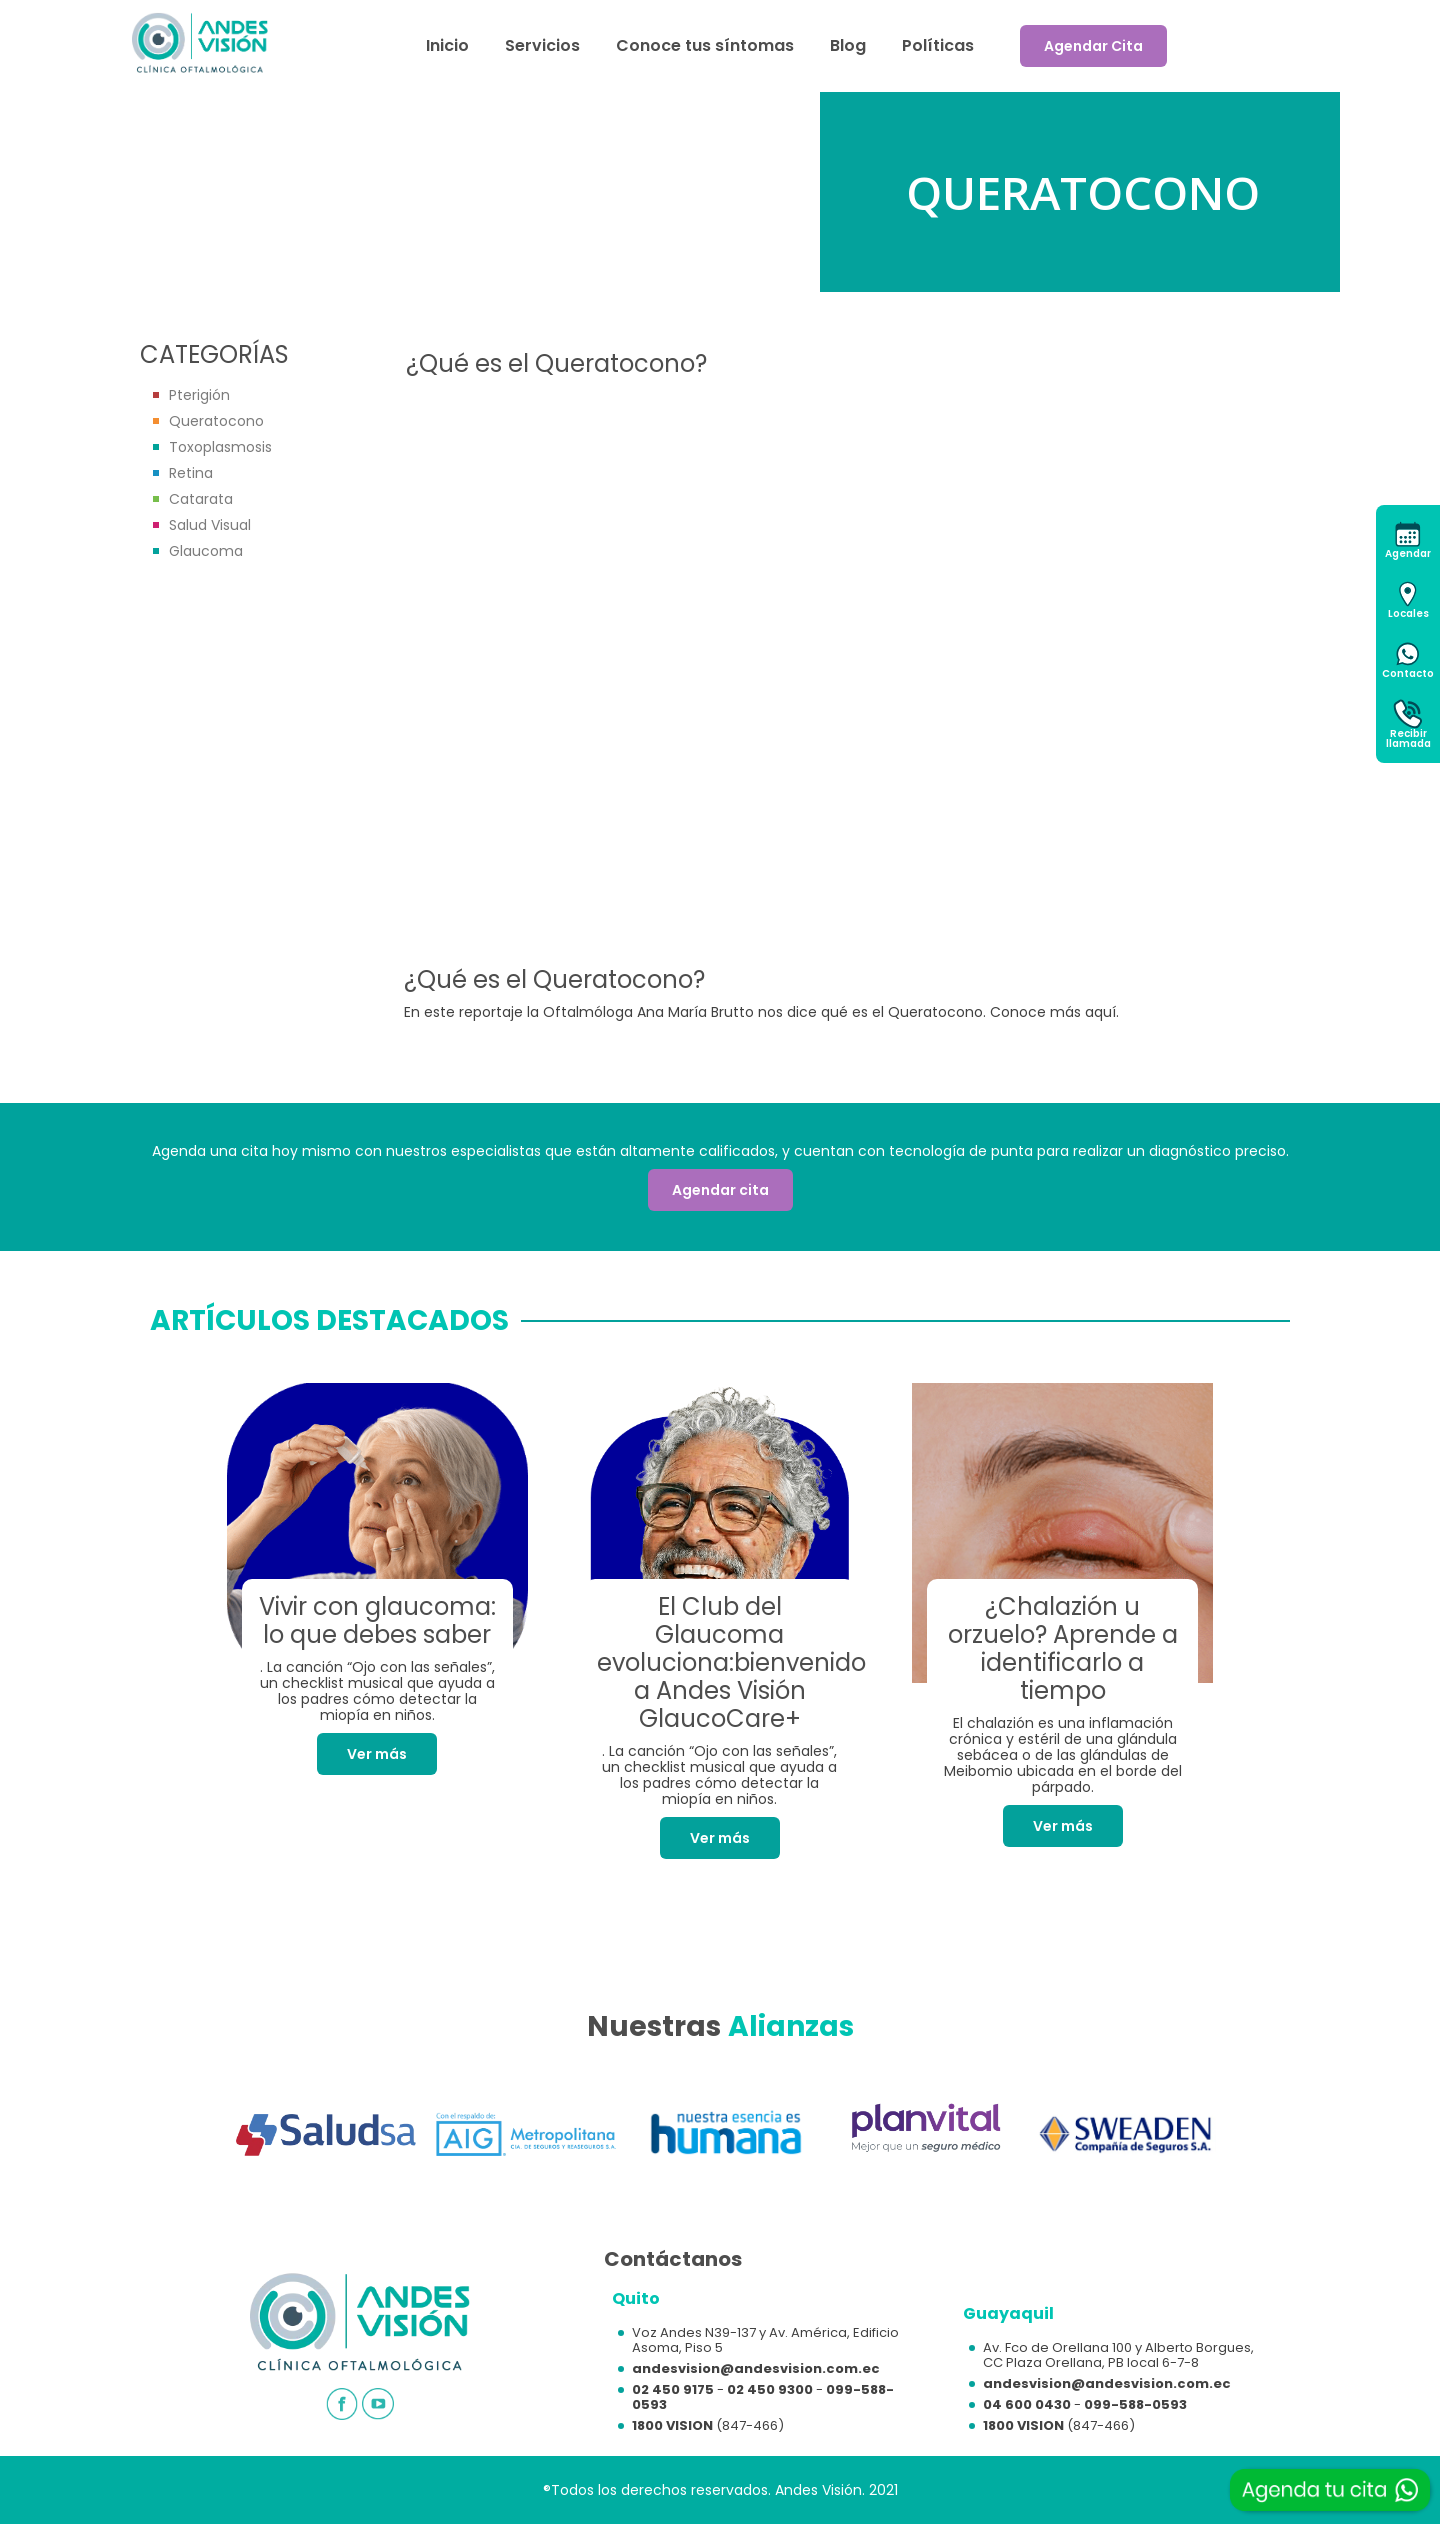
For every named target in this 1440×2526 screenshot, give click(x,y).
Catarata (201, 499)
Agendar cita (720, 1190)
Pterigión (199, 395)
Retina (191, 473)
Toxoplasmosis (220, 447)
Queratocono (216, 421)
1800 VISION (672, 2425)
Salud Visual (210, 525)
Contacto (1408, 673)
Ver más (377, 1754)
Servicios (542, 46)
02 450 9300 (770, 2389)
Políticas (938, 46)
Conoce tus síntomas (705, 46)
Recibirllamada (1408, 738)
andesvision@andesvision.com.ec (756, 2368)
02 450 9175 (673, 2389)
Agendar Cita (1093, 46)
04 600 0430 (1027, 2404)
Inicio (447, 46)
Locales (1408, 613)
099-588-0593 (1135, 2404)
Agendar (1408, 553)
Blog (848, 46)
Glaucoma (206, 551)
